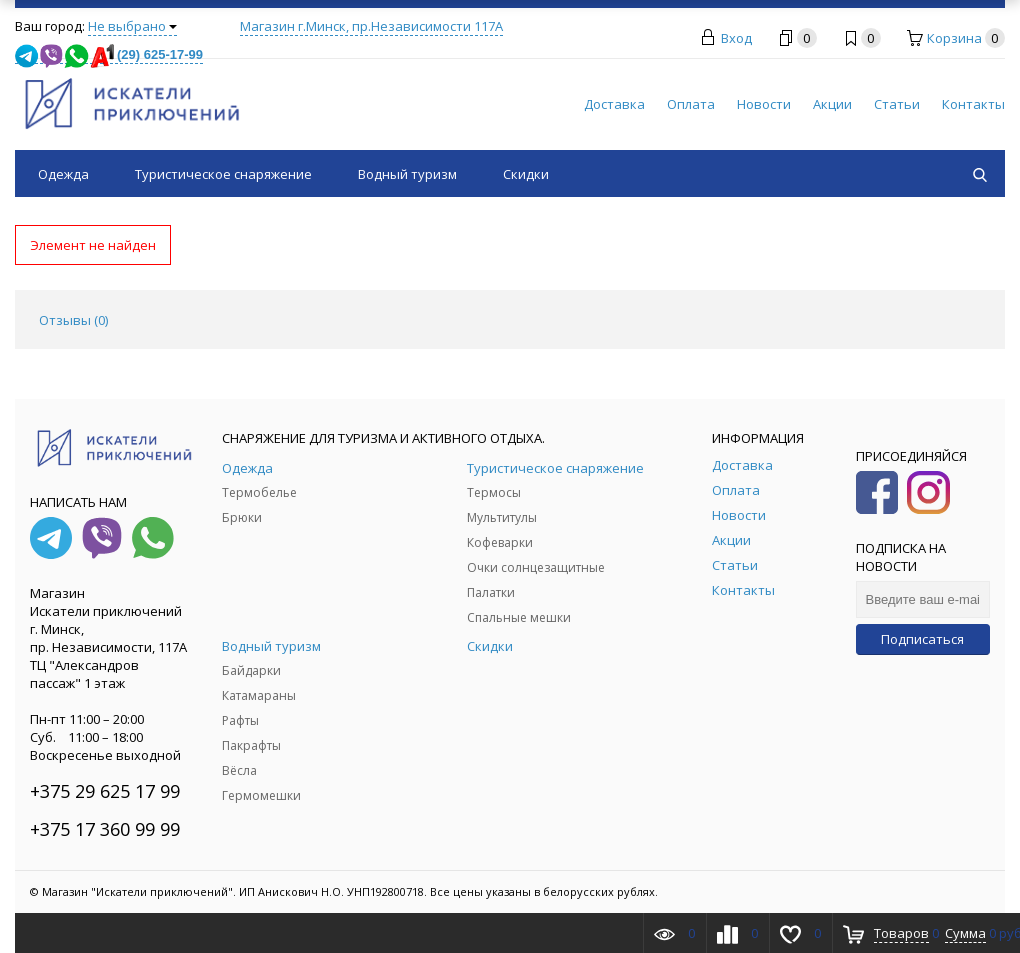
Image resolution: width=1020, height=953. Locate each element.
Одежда (63, 174)
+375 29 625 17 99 (105, 791)
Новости (764, 104)
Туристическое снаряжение (223, 174)
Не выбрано (132, 26)
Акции (832, 104)
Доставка (614, 104)
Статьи (897, 104)
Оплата (691, 104)
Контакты (973, 104)
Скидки (526, 174)
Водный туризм (407, 174)
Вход (736, 38)
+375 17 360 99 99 (105, 829)
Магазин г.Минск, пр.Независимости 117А (371, 26)
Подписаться (922, 639)
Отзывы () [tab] (73, 320)
